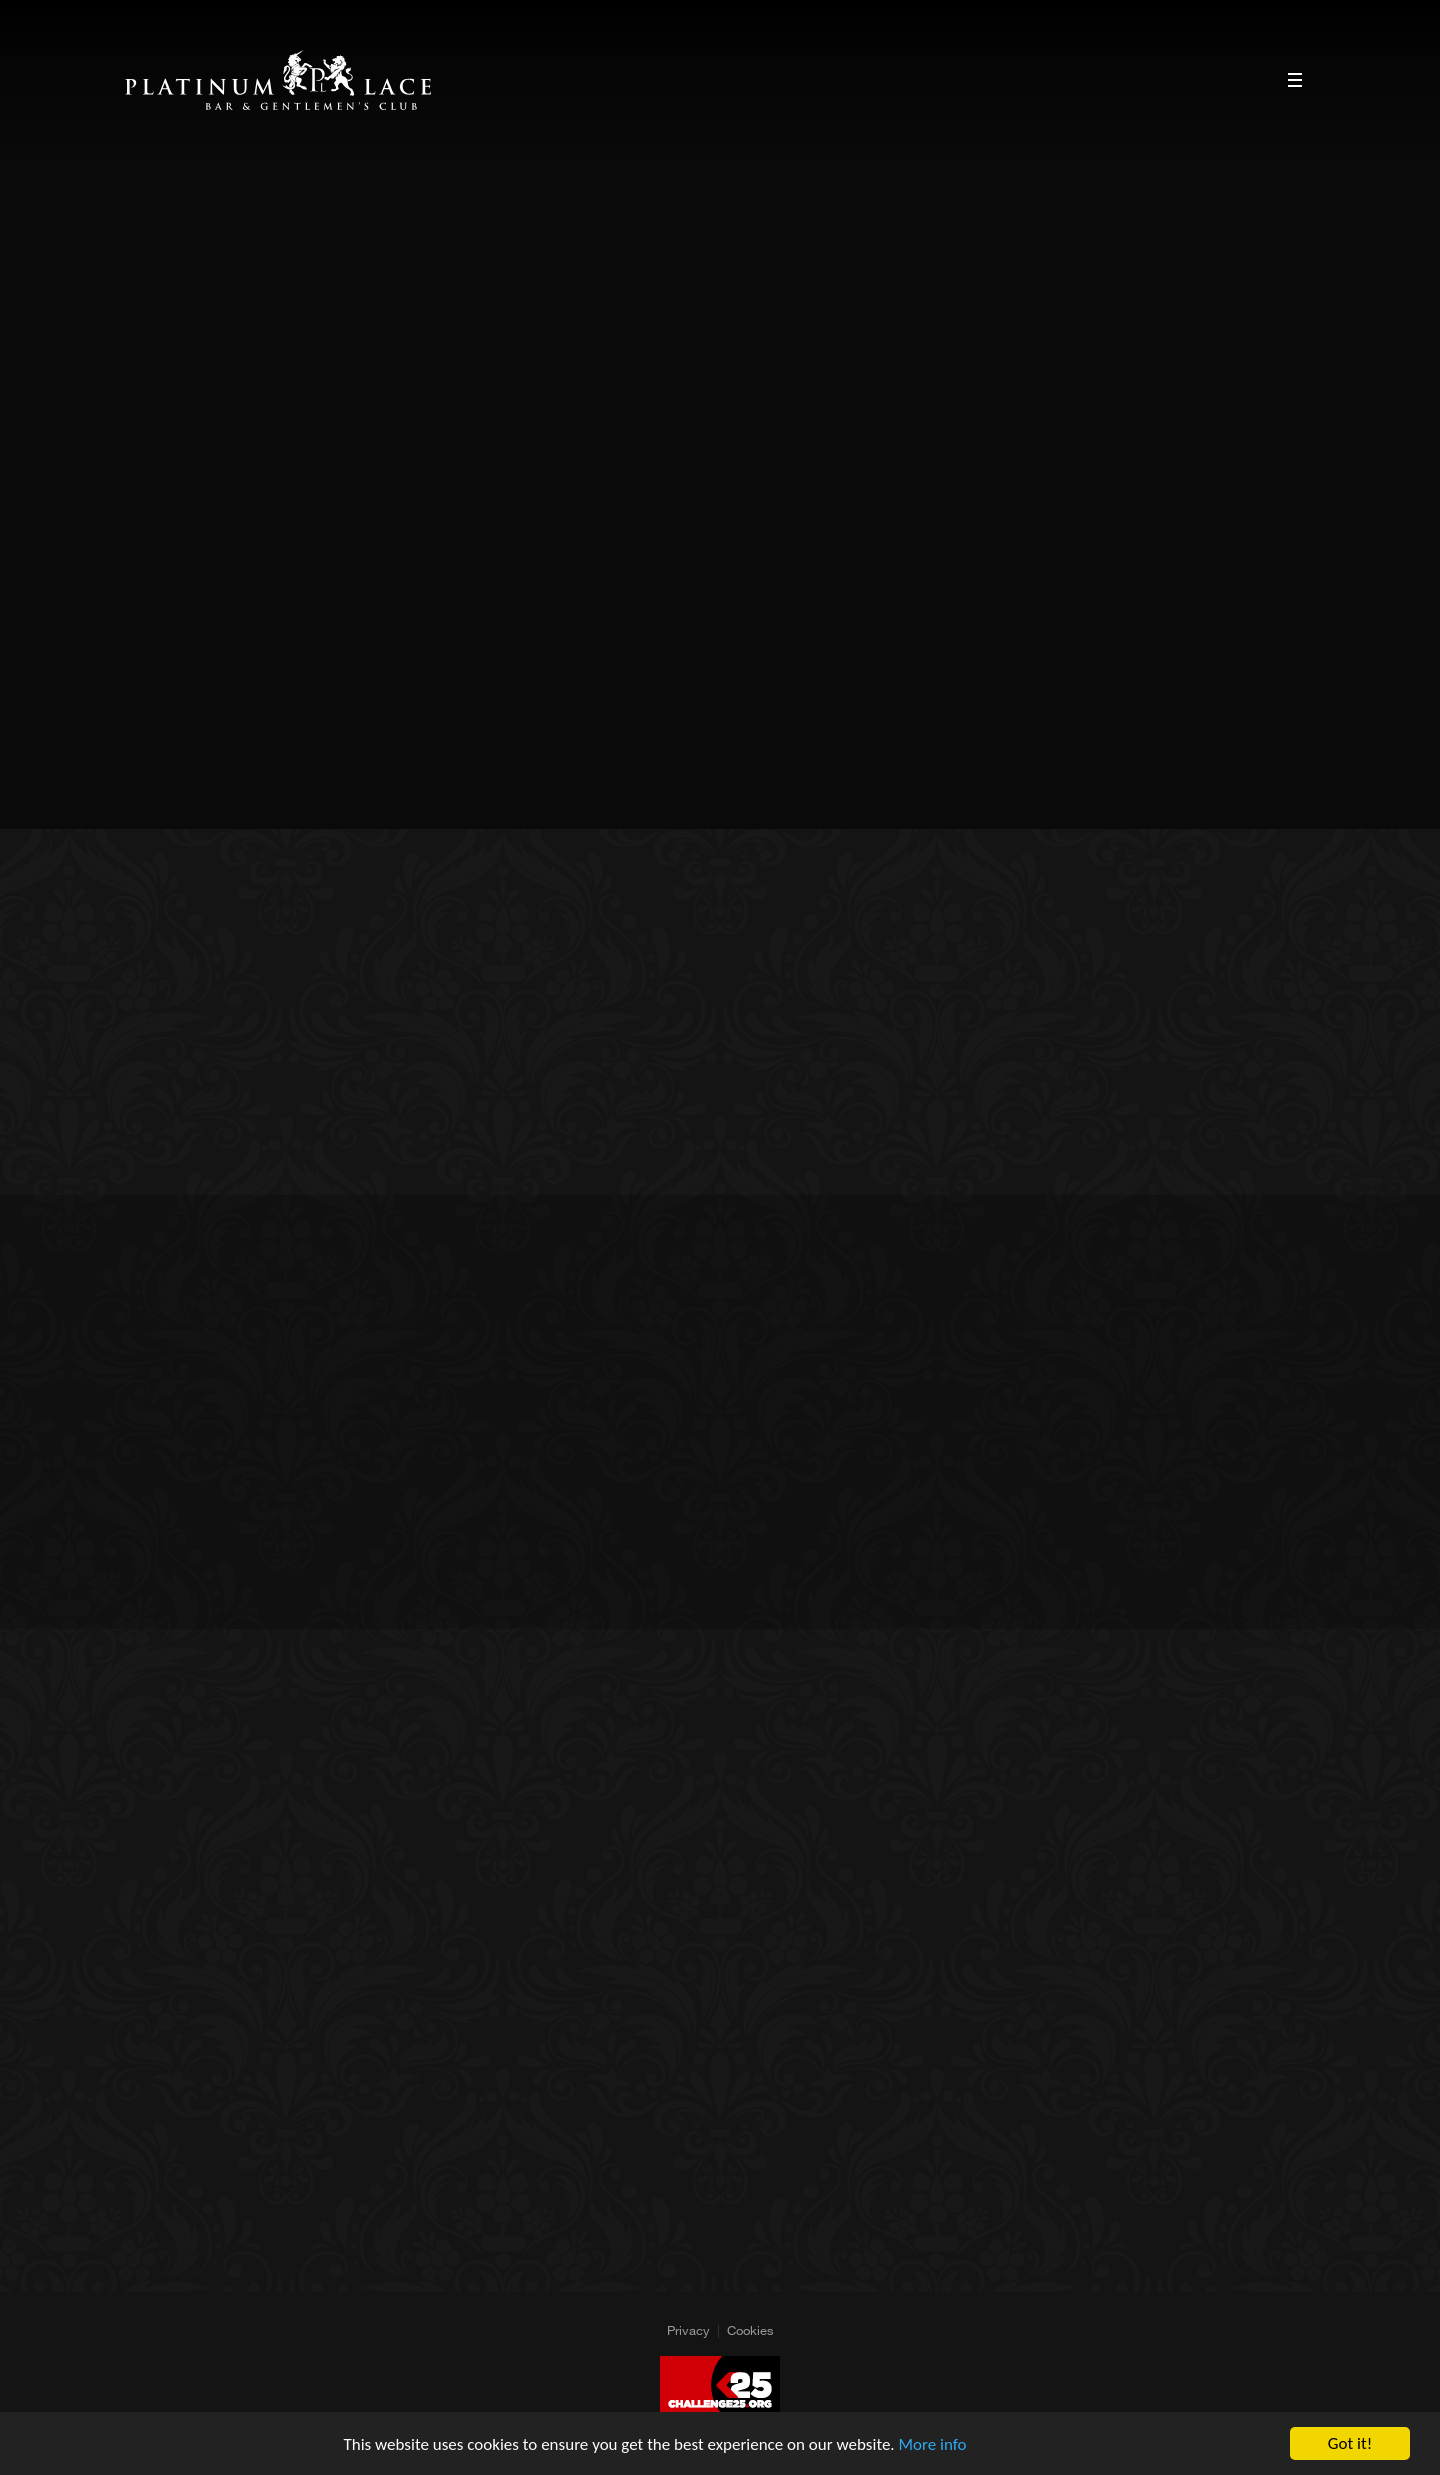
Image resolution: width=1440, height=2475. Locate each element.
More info (933, 2445)
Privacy (688, 2330)
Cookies (750, 2330)
